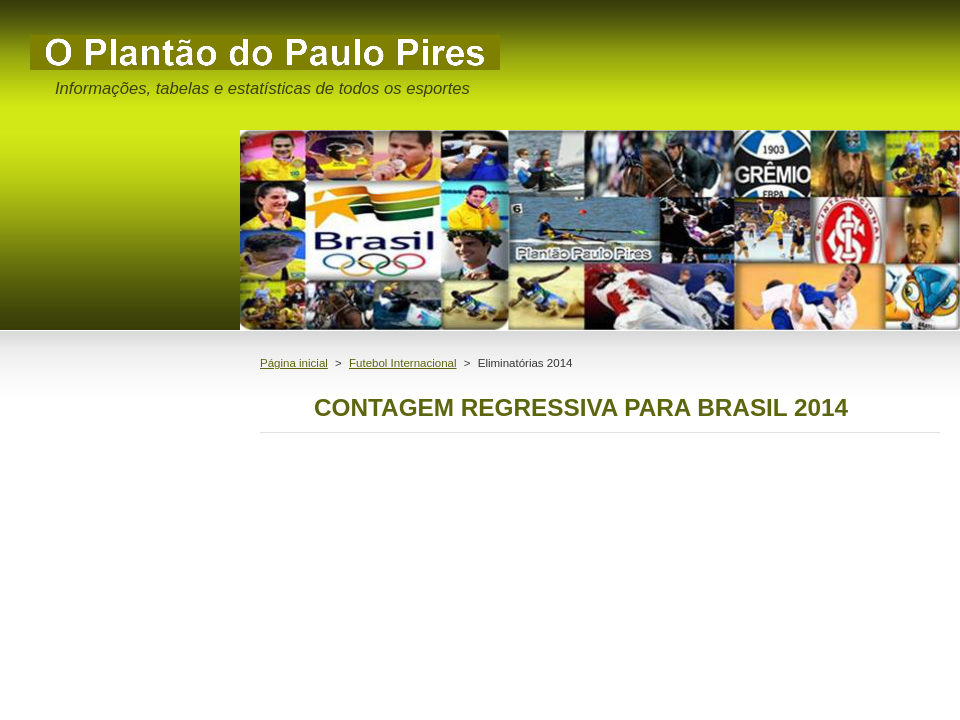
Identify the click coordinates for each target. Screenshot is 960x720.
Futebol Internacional (403, 363)
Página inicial (294, 363)
